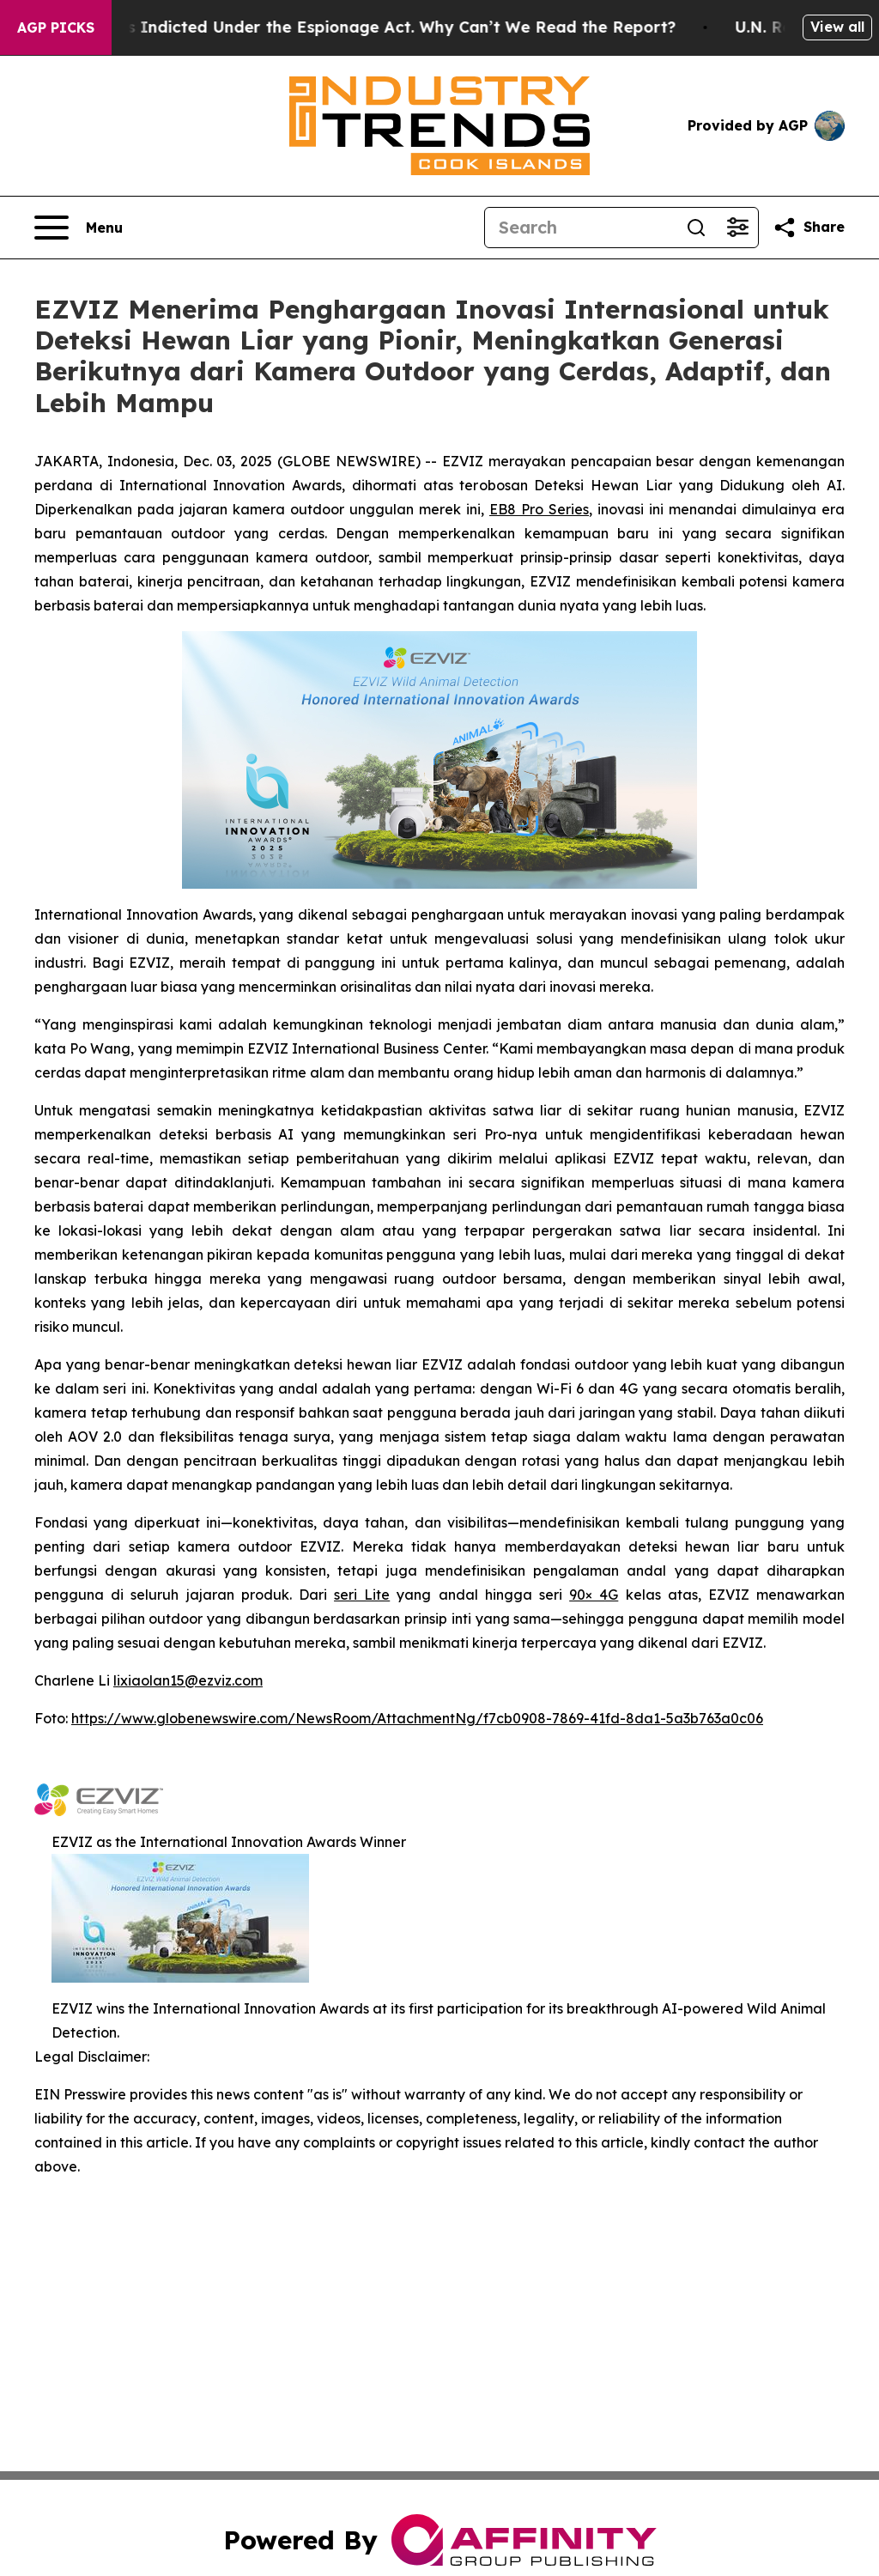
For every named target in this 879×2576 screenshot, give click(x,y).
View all (837, 26)
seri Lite (362, 1594)
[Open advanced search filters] (737, 227)
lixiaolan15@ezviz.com (188, 1680)
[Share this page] (809, 227)
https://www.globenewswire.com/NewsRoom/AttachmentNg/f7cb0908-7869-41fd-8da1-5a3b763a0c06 (417, 1718)
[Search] (580, 227)
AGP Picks (55, 27)
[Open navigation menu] (78, 227)
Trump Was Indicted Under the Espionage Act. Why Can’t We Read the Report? (370, 27)
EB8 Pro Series (539, 509)
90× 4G (593, 1594)
